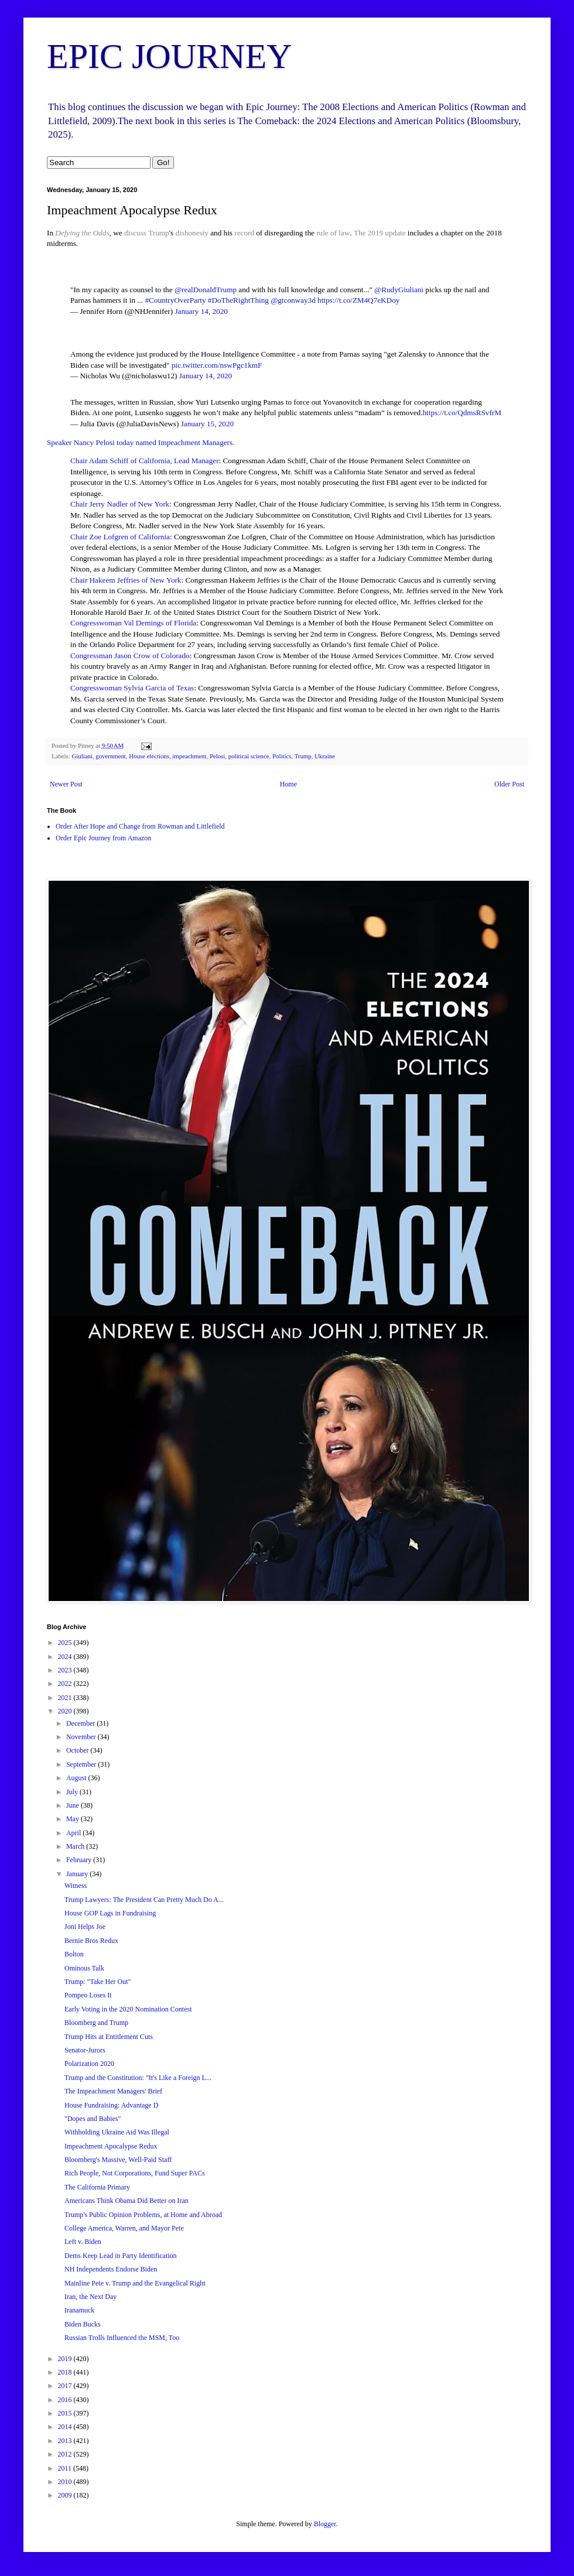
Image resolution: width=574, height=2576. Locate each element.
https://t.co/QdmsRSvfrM (462, 412)
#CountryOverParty (175, 300)
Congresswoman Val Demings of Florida (133, 622)
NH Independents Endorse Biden (110, 2269)
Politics (281, 756)
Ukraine (325, 756)
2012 (66, 2454)
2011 (66, 2468)
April (74, 1833)
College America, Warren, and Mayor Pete (124, 2228)
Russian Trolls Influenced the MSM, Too (121, 2338)
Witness (75, 1885)
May (73, 1819)
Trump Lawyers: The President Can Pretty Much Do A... (144, 1900)
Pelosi (217, 756)
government (110, 756)
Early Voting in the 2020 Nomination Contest (128, 2009)
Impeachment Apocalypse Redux (111, 2146)
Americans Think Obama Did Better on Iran (126, 2201)
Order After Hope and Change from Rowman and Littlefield (140, 826)
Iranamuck (79, 2310)
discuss (135, 232)
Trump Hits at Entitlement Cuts (108, 2037)
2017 (66, 2386)
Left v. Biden (82, 2242)
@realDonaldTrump (206, 289)
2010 (66, 2482)
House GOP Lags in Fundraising (110, 1913)
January (78, 1874)
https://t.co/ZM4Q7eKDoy (358, 300)
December (81, 1723)
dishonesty (192, 232)
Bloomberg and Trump (96, 2023)
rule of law (333, 232)
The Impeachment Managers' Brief (113, 2091)
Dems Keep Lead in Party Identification (120, 2256)
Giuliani (81, 756)
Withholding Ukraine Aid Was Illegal (116, 2132)
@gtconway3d (293, 300)
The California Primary (97, 2187)
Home (288, 784)
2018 (66, 2372)
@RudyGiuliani (398, 289)
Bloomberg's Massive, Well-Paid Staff (118, 2160)
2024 (66, 1657)
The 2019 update (381, 232)
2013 (66, 2441)
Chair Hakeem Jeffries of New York (125, 580)
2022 (66, 1683)
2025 (66, 1642)
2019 (66, 2359)
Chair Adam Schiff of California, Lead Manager (144, 460)
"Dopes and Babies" (92, 2119)
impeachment (189, 756)
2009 (66, 2495)
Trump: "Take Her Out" (97, 1982)
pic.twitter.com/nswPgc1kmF (217, 365)
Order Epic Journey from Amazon (103, 838)
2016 (66, 2400)
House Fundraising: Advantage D (111, 2105)
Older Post (509, 784)
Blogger (325, 2524)
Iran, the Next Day (90, 2297)
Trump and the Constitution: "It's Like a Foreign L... (137, 2078)
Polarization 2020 (89, 2064)
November (82, 1737)
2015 (66, 2413)
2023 (66, 1670)
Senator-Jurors (84, 2050)
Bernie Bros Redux (91, 1941)
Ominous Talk (84, 1968)
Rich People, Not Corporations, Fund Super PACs (134, 2173)
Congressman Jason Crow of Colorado (130, 655)
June (73, 1805)
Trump (158, 232)
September (82, 1764)
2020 (66, 1711)
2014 (66, 2427)
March (76, 1846)
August (77, 1778)
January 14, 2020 (201, 311)
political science (248, 756)
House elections (149, 756)
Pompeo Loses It (88, 1995)
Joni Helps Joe (84, 1926)
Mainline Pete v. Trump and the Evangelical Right (135, 2283)
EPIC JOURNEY (169, 56)
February (79, 1860)
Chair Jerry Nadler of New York (119, 504)
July (73, 1792)
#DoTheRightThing (238, 300)
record (244, 232)
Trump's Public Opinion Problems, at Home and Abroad (143, 2215)
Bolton (74, 1954)
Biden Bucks (82, 2324)
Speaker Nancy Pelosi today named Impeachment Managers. (140, 442)
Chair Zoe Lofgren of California (120, 536)
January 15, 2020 (207, 423)
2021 (66, 1698)
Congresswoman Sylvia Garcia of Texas (132, 687)
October (78, 1750)
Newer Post (66, 784)
